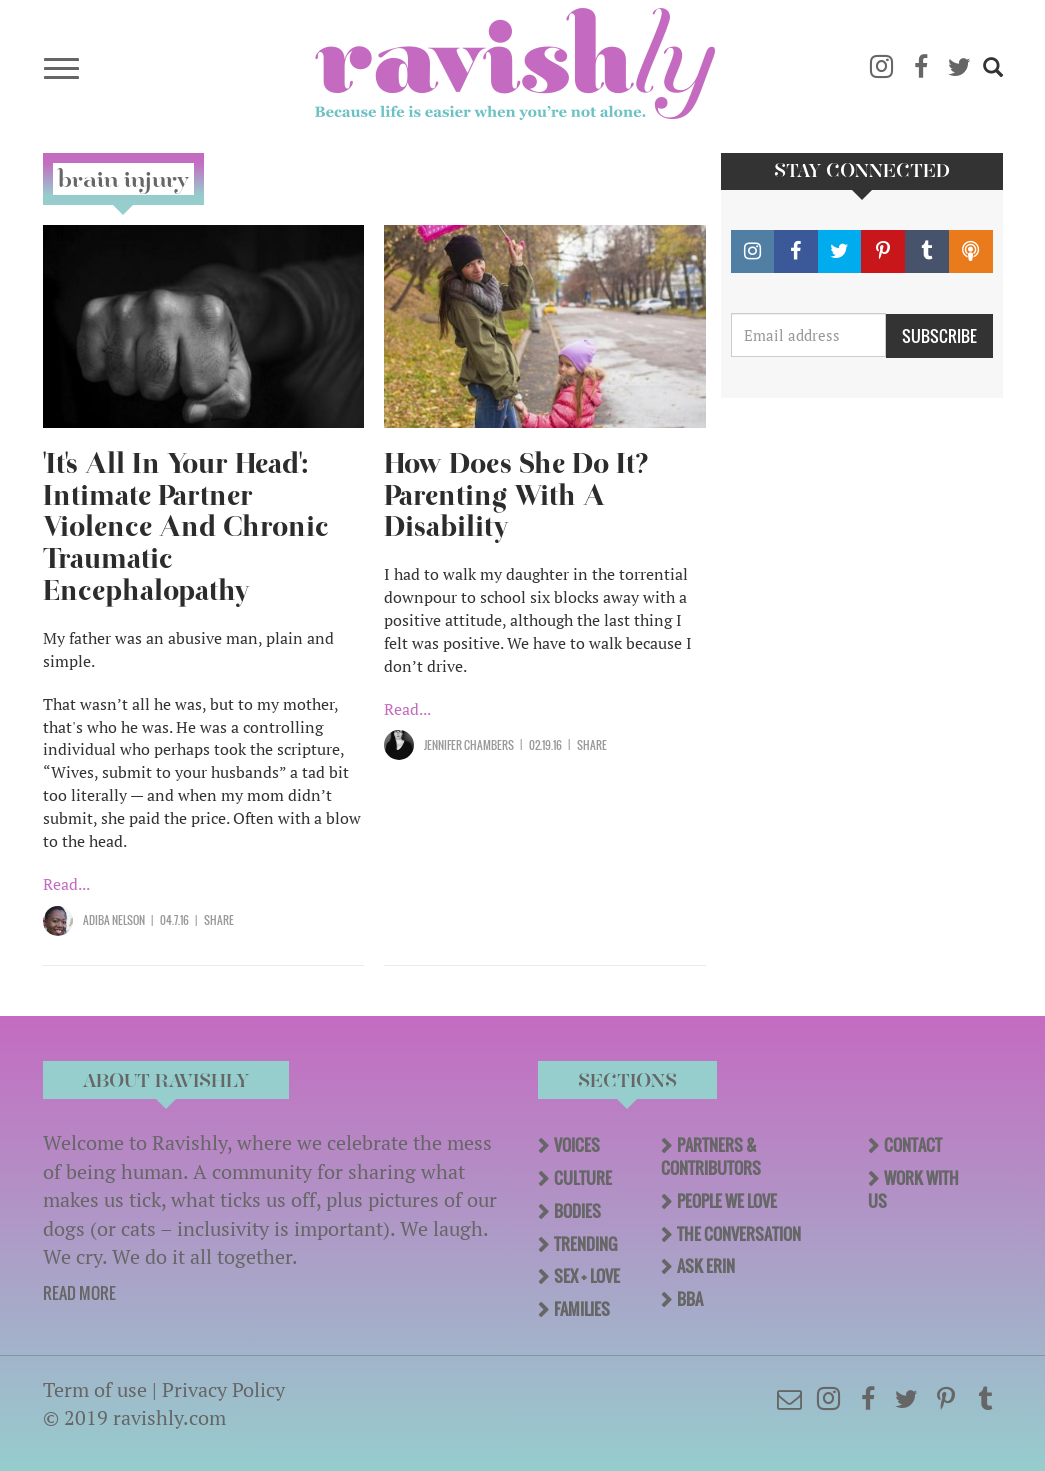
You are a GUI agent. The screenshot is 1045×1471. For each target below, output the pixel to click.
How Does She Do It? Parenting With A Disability (516, 495)
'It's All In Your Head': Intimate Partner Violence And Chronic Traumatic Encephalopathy (186, 527)
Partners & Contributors (711, 1156)
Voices (577, 1145)
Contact (913, 1145)
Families (582, 1309)
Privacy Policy (223, 1389)
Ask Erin (706, 1266)
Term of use (95, 1389)
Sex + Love (587, 1276)
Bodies (577, 1211)
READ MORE (79, 1293)
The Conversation (739, 1234)
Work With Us (913, 1189)
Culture (583, 1178)
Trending (585, 1244)
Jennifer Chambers (469, 745)
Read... (66, 884)
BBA (690, 1299)
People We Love (727, 1201)
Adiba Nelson (114, 920)
